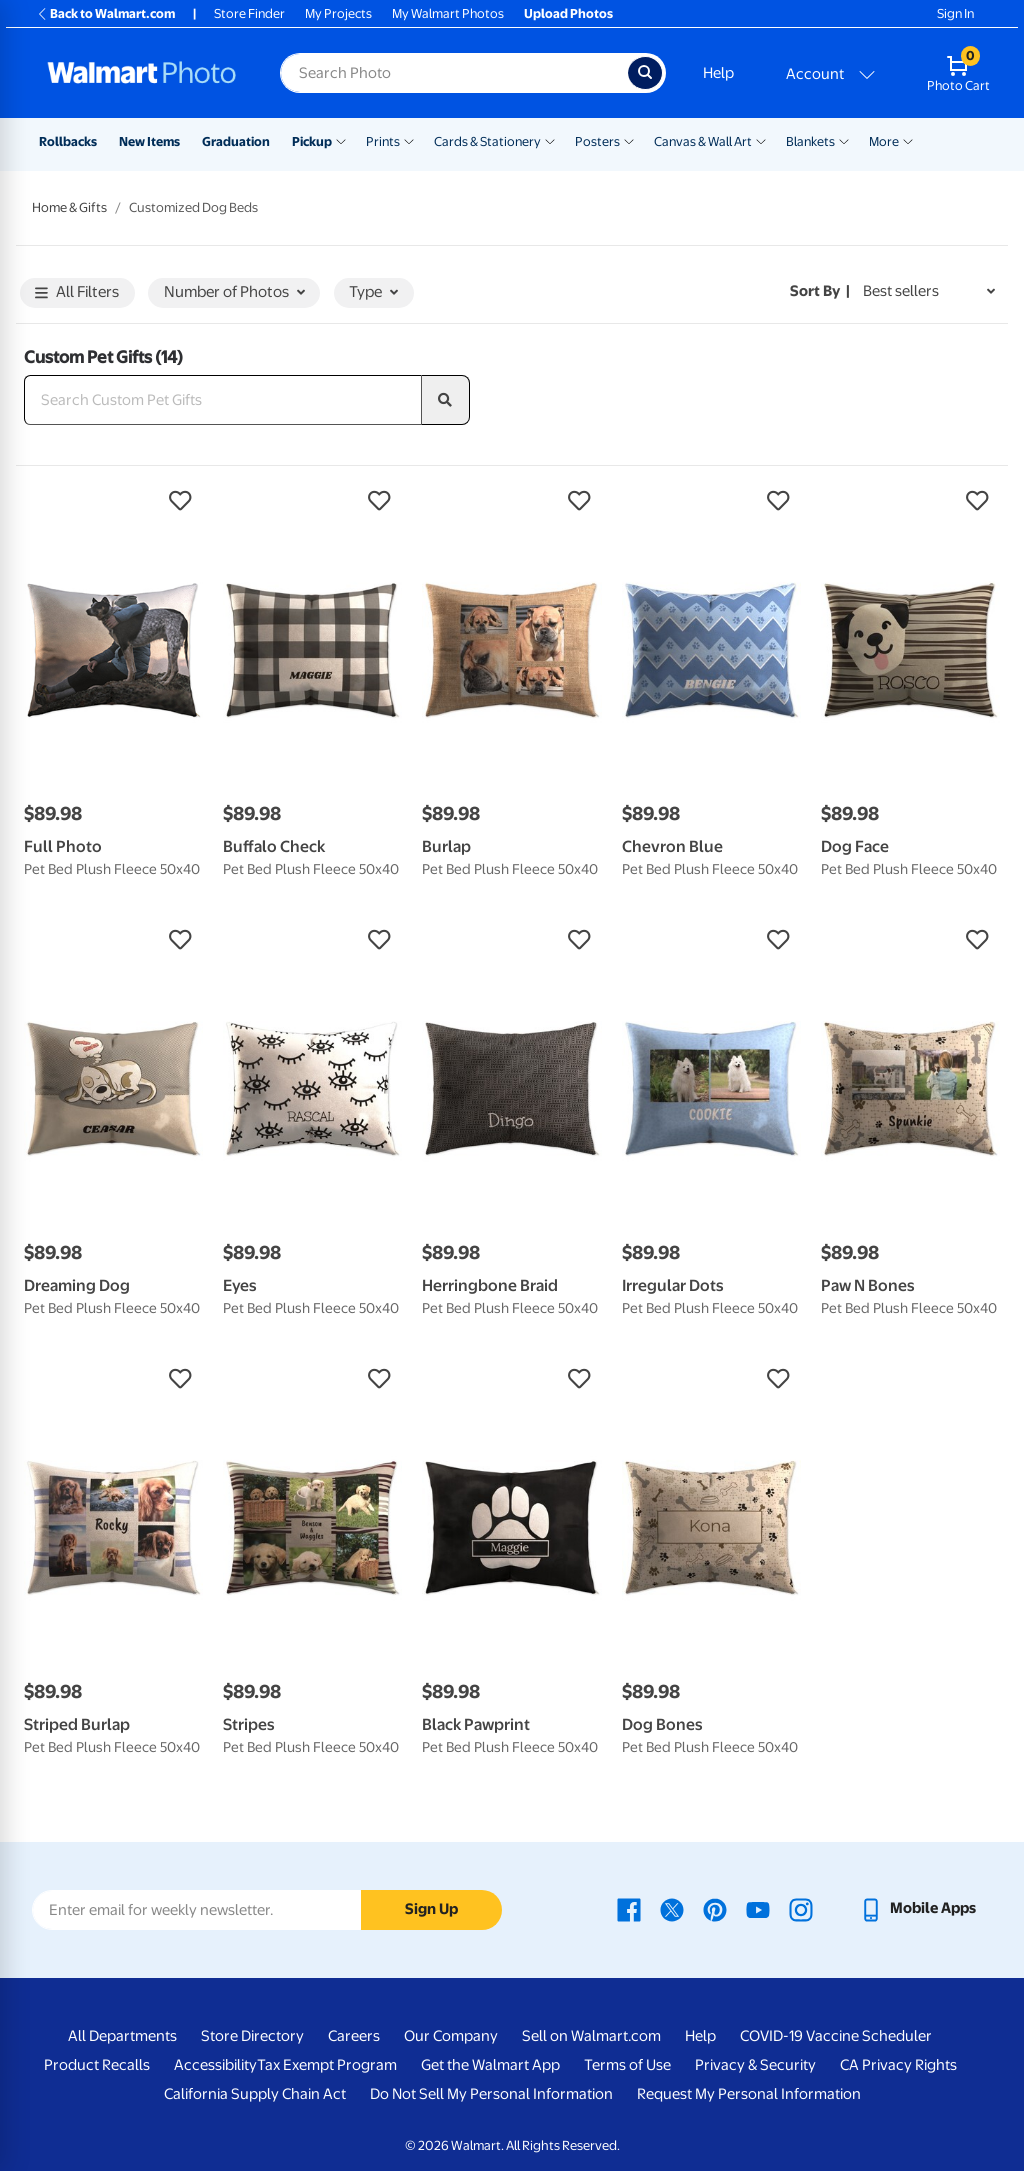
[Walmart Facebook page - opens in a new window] (629, 1908)
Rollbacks (68, 141)
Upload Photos (568, 13)
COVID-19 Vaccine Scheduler (836, 2036)
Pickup (312, 141)
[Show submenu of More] (908, 140)
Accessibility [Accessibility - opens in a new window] (215, 2065)
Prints (383, 141)
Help (718, 73)
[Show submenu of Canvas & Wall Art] (761, 140)
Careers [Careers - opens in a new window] (354, 2036)
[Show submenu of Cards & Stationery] (550, 140)
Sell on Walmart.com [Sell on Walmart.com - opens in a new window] (591, 2036)
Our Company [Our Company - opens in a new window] (451, 2036)
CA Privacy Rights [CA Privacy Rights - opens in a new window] (898, 2065)
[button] (113, 501)
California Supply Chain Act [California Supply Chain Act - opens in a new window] (255, 2094)
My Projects (338, 13)
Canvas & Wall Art (703, 141)
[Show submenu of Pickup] (341, 140)
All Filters (77, 293)
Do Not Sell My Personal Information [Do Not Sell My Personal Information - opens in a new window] (491, 2094)
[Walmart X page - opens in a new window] (672, 1908)
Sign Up (431, 1909)
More (884, 141)
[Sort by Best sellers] (929, 291)
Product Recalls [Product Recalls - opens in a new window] (97, 2065)
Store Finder (249, 13)
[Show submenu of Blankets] (844, 140)
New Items (149, 141)
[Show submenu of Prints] (409, 140)
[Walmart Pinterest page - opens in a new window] (715, 1908)
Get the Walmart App (490, 2065)
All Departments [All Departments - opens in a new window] (122, 2036)
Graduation (236, 141)
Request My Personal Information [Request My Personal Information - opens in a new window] (749, 2094)
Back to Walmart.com (105, 13)
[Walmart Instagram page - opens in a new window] (801, 1908)
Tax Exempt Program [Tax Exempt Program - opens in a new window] (327, 2065)
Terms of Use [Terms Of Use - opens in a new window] (627, 2065)
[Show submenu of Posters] (629, 140)
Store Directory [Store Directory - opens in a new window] (252, 2036)
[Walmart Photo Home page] (142, 73)
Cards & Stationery (487, 141)
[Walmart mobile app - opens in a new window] (917, 1908)
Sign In (955, 13)
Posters (597, 141)
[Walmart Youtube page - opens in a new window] (758, 1908)
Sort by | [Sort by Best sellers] (820, 291)
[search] (446, 400)
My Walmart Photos (448, 13)
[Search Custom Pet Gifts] (223, 400)
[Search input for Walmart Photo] (454, 73)
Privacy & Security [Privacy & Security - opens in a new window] (755, 2065)
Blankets (810, 141)
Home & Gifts (69, 207)
